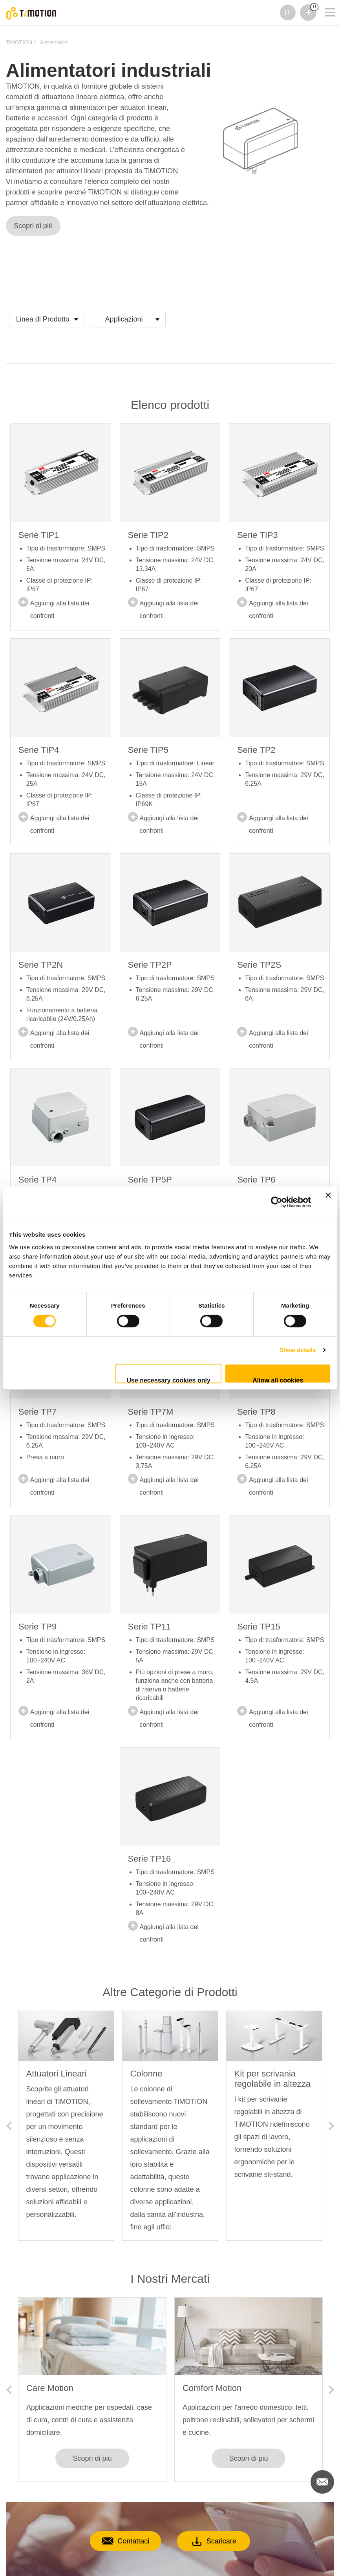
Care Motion (49, 2388)
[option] (66, 2126)
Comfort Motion (212, 2388)
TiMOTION (19, 42)
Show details (298, 1349)
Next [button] (331, 2126)
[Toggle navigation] (325, 10)
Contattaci (113, 2541)
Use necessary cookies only (168, 1380)
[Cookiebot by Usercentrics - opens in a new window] (276, 1202)
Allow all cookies (277, 1380)
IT (288, 12)
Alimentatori (54, 42)
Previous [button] (9, 2126)
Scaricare (225, 2541)
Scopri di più (33, 226)
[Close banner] (328, 1202)
